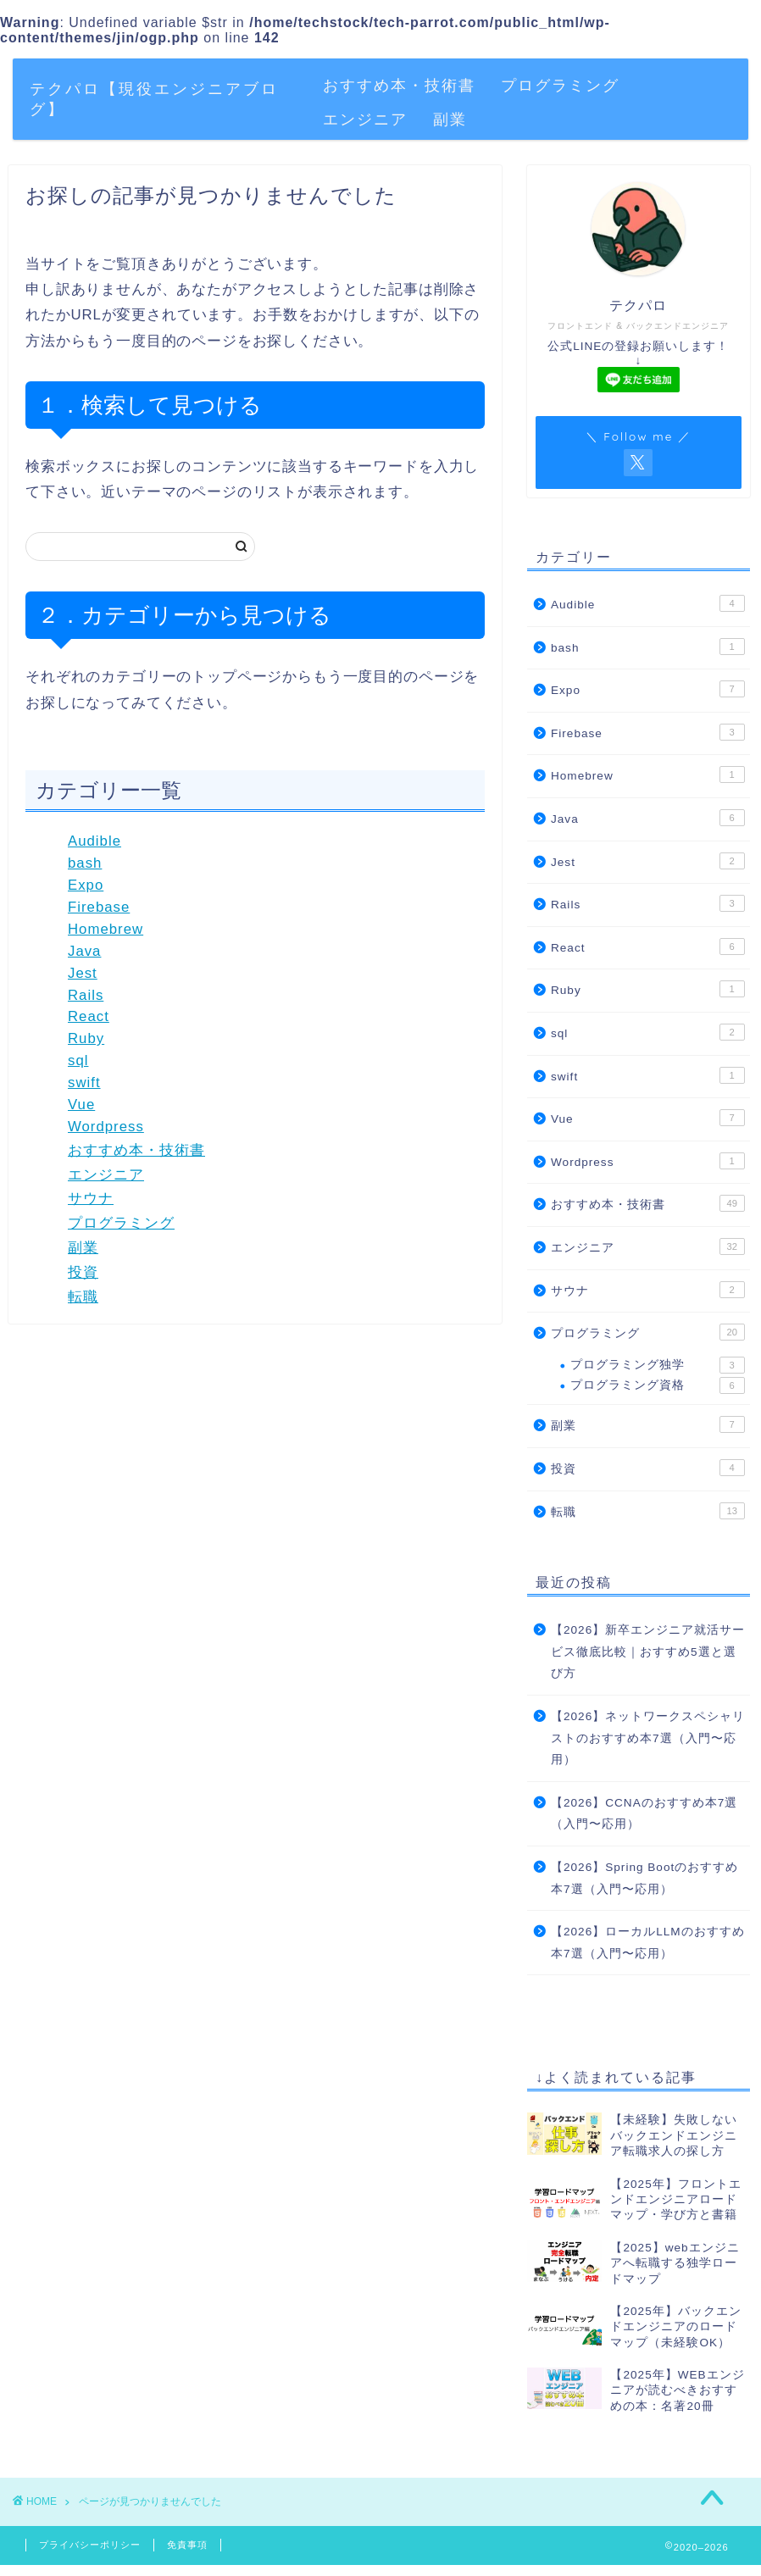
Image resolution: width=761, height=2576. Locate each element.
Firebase (99, 907)
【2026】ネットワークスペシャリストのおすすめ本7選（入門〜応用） (648, 1738)
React (88, 1016)
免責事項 (187, 2545)
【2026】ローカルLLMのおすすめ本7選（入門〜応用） (648, 1942)
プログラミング (560, 85)
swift (84, 1082)
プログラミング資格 (657, 1385)
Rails (85, 995)
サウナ (91, 1199)
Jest (82, 973)
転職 (83, 1297)
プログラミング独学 (657, 1365)
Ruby (86, 1038)
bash (85, 863)
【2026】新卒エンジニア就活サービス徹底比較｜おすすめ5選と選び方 (648, 1651)
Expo (85, 885)
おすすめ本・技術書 (399, 85)
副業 (450, 119)
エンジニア (365, 119)
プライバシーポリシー (90, 2545)
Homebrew (105, 929)
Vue (81, 1104)
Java (84, 951)
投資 (83, 1272)
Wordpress (106, 1127)
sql (78, 1060)
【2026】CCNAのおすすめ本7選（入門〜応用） (644, 1813)
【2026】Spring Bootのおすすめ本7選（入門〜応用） (644, 1878)
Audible (94, 841)
